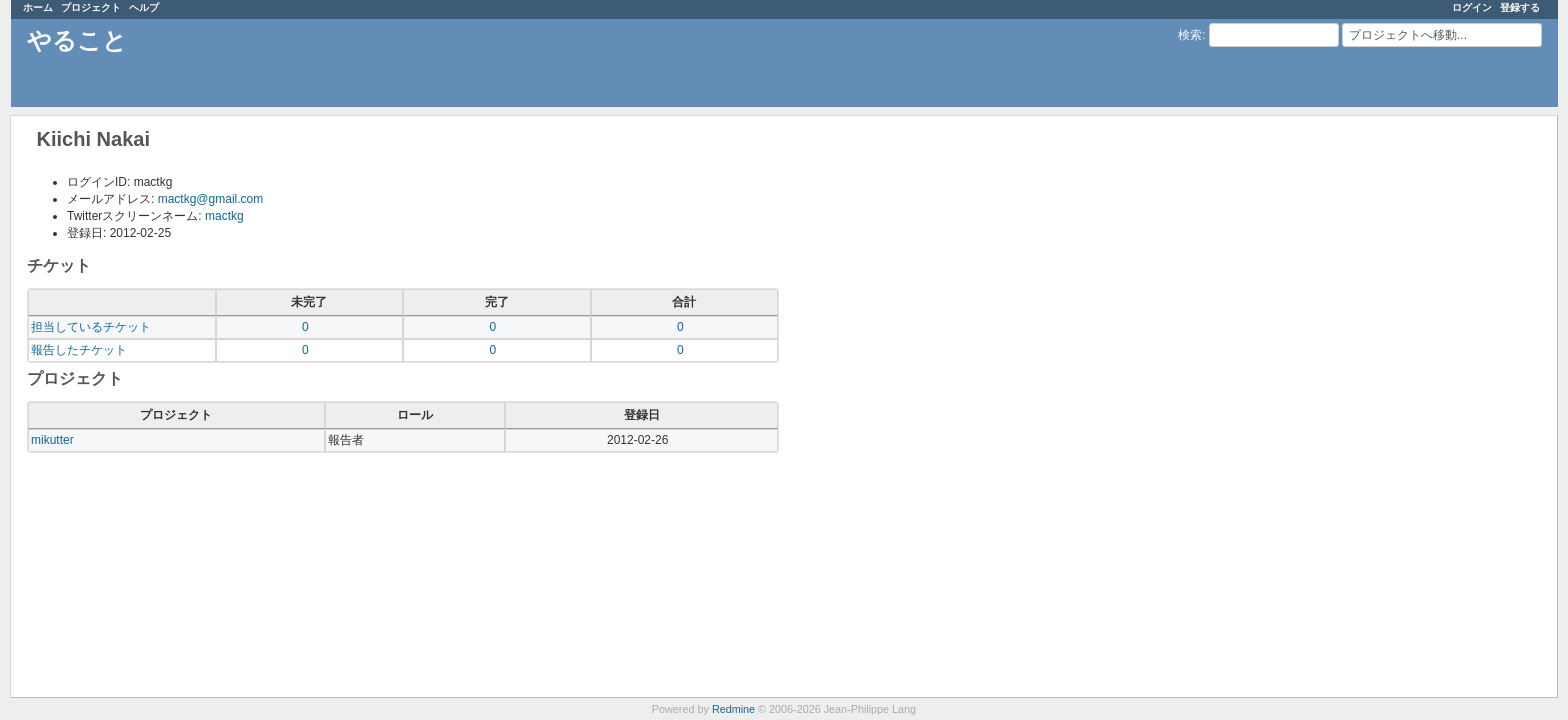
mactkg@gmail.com (211, 199)
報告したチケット (79, 350)
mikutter (52, 440)
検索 (1190, 35)
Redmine (733, 709)
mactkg (224, 216)
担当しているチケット (91, 327)
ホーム (38, 7)
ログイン (1472, 7)
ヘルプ (144, 7)
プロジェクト (91, 7)
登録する (1520, 7)
